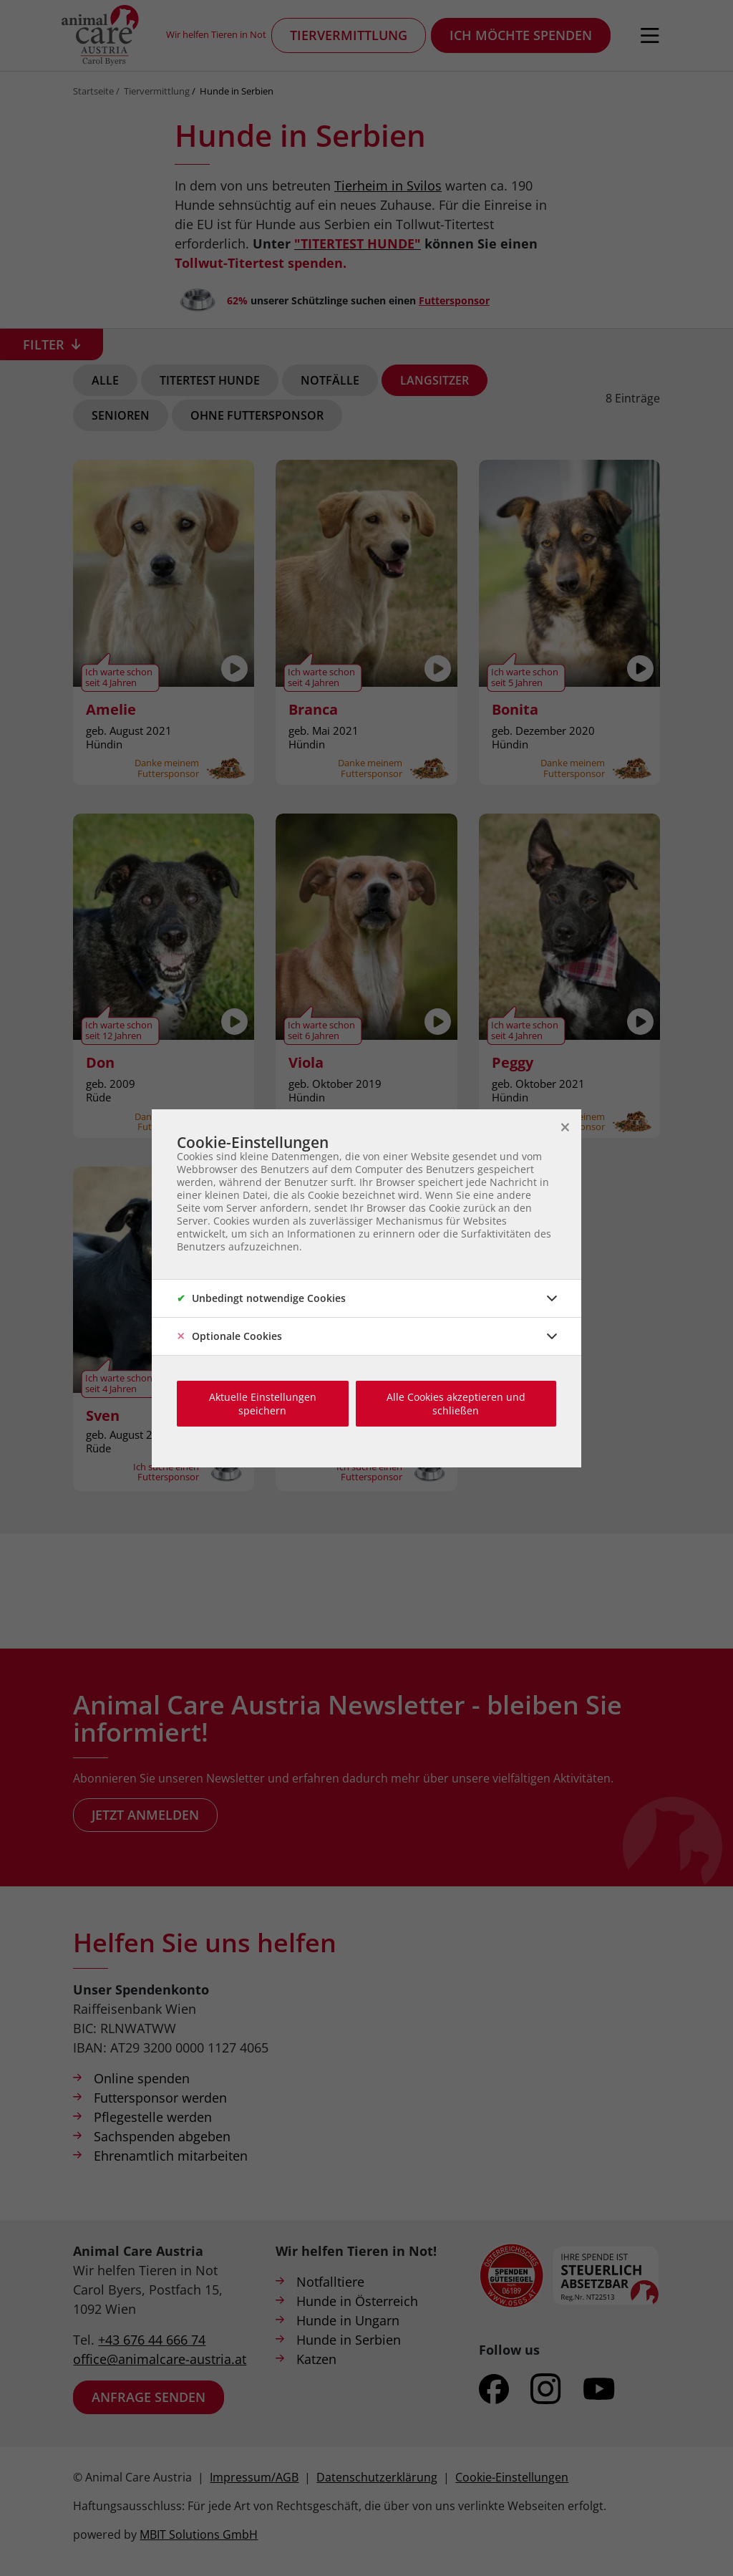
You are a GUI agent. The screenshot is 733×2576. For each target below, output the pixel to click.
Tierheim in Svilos (388, 185)
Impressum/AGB (254, 2477)
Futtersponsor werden (160, 2097)
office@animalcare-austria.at (159, 2359)
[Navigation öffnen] (650, 36)
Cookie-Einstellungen (511, 2477)
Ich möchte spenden (521, 35)
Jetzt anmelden (145, 1814)
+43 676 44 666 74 (151, 2339)
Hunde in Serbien (236, 91)
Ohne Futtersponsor (257, 415)
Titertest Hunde (210, 380)
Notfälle (330, 380)
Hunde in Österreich (357, 2301)
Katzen (316, 2359)
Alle (105, 380)
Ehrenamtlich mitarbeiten (171, 2155)
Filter (43, 344)
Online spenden (142, 2078)
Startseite (93, 91)
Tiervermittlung (348, 35)
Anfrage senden (148, 2397)
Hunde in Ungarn (347, 2320)
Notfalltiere (330, 2281)
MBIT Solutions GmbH (199, 2534)
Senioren (121, 415)
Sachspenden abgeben (162, 2136)
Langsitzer (434, 380)
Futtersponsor (454, 300)
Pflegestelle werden (153, 2117)
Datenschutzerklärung (376, 2477)
